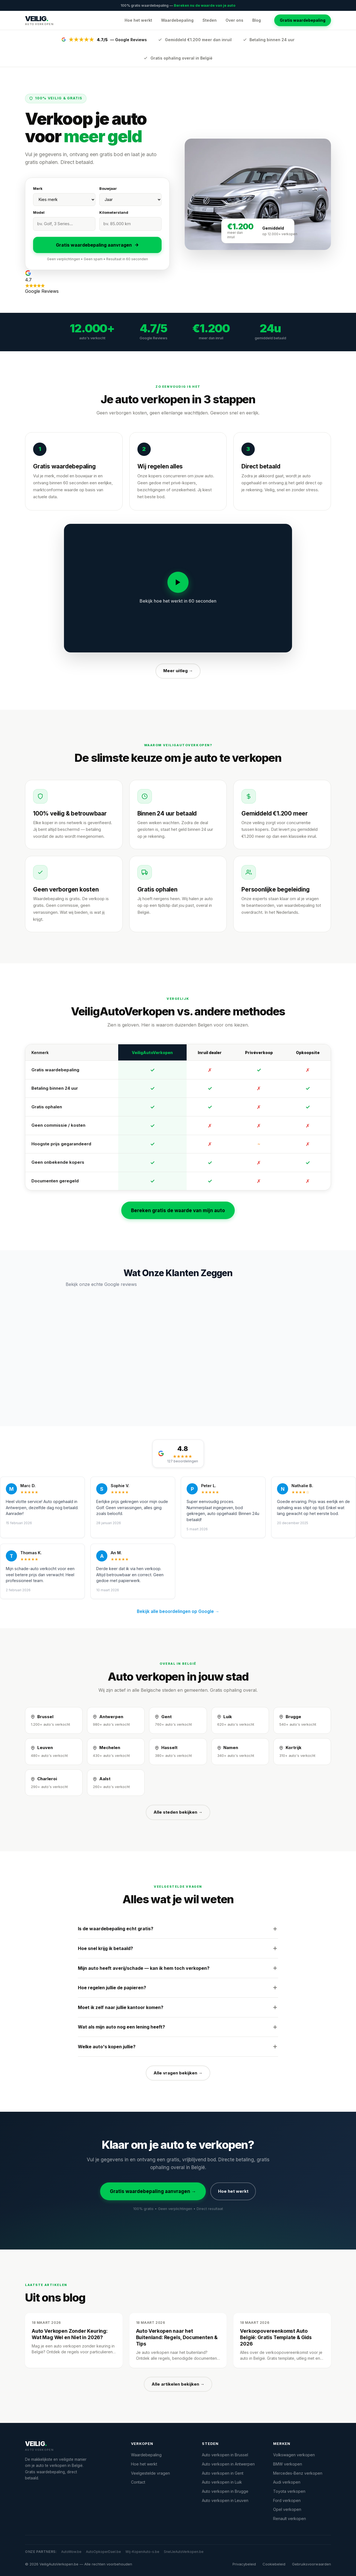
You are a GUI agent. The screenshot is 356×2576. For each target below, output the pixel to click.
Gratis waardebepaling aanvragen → (153, 2191)
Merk (38, 188)
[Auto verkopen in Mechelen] (116, 1751)
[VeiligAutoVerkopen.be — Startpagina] (39, 20)
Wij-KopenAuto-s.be (142, 2552)
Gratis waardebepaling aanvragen (97, 245)
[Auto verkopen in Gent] (178, 1720)
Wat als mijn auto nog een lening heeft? (178, 2027)
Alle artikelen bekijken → (178, 2384)
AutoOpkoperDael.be (103, 2552)
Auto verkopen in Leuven (225, 2500)
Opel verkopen (287, 2509)
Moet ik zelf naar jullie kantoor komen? (178, 2007)
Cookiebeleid (274, 2564)
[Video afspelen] (178, 582)
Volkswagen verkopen (294, 2454)
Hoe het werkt (138, 20)
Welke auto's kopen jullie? (178, 2047)
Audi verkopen (286, 2482)
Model (38, 212)
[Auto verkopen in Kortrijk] (302, 1751)
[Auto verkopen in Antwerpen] (116, 1720)
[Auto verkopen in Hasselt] (178, 1751)
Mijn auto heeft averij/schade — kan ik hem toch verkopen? (178, 1968)
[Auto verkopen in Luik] (240, 1720)
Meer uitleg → (178, 670)
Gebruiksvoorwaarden (311, 2564)
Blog (256, 20)
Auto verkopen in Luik (222, 2482)
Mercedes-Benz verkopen (297, 2473)
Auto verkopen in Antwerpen (228, 2464)
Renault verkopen (289, 2518)
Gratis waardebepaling (302, 20)
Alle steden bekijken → (178, 1812)
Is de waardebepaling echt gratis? (178, 1929)
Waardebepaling (177, 20)
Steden (209, 20)
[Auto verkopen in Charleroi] (54, 1782)
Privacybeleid (244, 2564)
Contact (138, 2482)
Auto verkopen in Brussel (225, 2454)
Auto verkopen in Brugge (225, 2491)
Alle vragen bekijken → (178, 2073)
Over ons (234, 20)
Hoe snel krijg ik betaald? (178, 1948)
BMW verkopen (287, 2464)
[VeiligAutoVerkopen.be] (71, 2446)
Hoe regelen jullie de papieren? (178, 1988)
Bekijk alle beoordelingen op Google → (178, 1611)
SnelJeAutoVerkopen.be (184, 2552)
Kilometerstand (113, 212)
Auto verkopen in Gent (222, 2473)
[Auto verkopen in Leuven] (54, 1751)
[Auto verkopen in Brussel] (54, 1720)
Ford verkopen (287, 2500)
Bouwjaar (108, 188)
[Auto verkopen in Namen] (240, 1751)
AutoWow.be (71, 2552)
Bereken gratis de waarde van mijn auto (178, 1210)
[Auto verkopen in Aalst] (116, 1782)
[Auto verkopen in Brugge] (302, 1720)
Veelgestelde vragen (150, 2473)
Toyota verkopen (289, 2491)
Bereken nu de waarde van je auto (204, 5)
